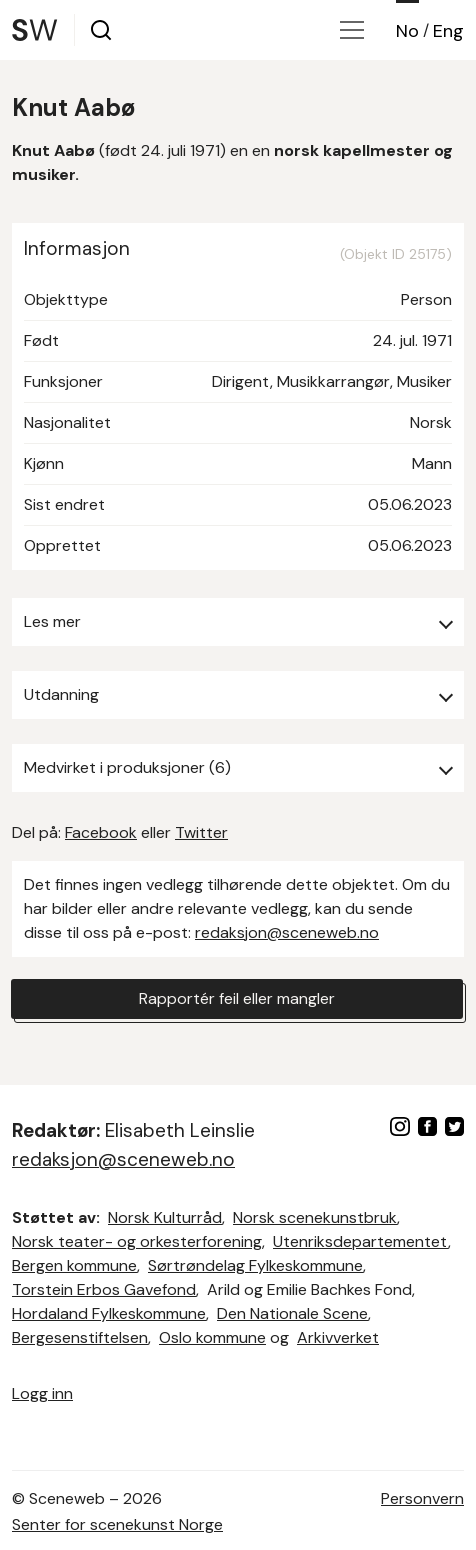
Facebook (101, 832)
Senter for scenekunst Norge (117, 1524)
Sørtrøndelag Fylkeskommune (255, 1265)
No (407, 31)
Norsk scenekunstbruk (315, 1217)
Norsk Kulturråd (165, 1217)
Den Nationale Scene (292, 1313)
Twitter (201, 832)
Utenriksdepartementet (360, 1241)
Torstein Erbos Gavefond (104, 1289)
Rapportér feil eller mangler (237, 998)
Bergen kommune (74, 1265)
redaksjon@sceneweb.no (287, 932)
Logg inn (42, 1393)
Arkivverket (338, 1337)
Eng (448, 31)
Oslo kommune (212, 1337)
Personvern (422, 1498)
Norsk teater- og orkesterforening (137, 1241)
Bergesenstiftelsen (80, 1337)
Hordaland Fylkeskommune (109, 1313)
